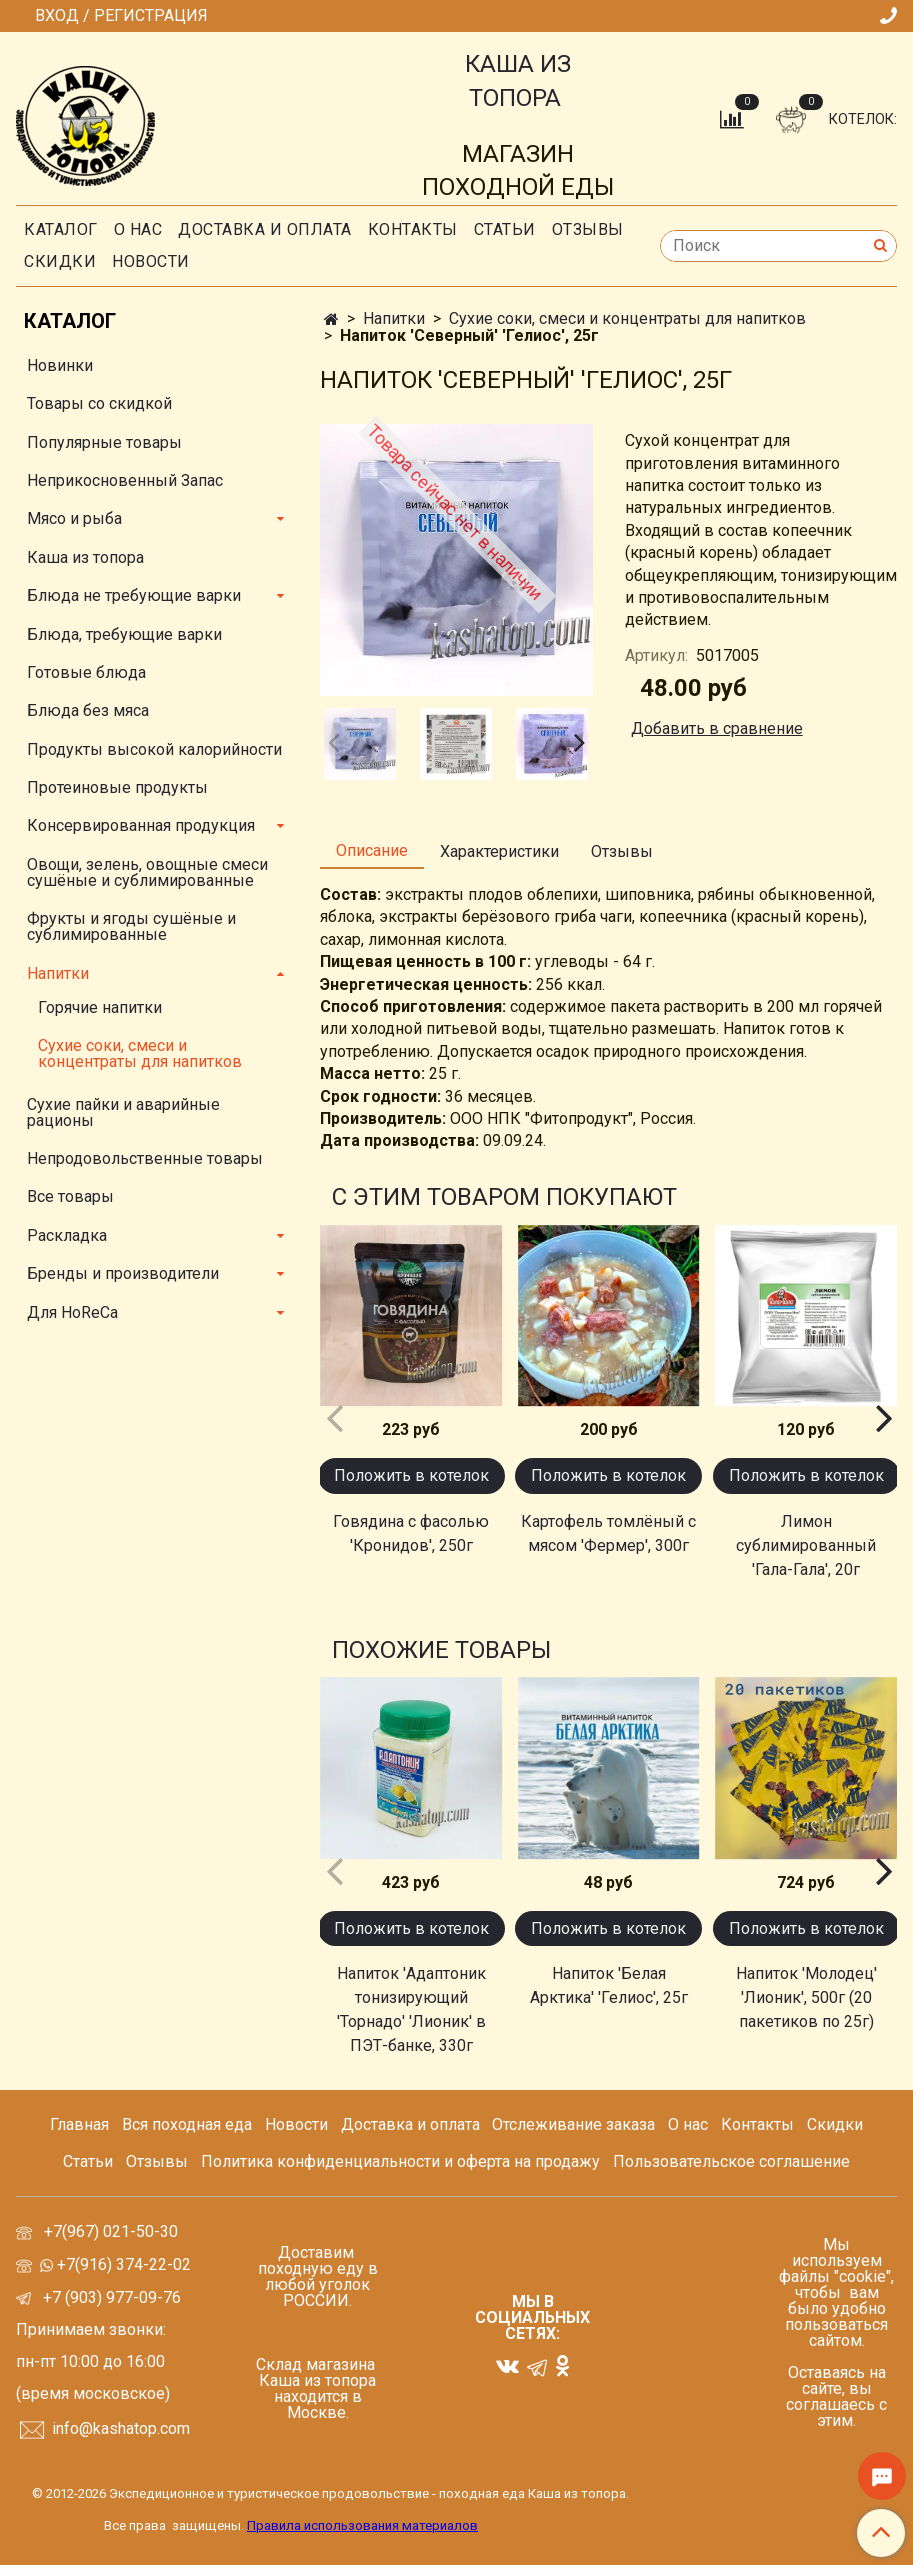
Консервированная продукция (141, 825)
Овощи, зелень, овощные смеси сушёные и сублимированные (147, 872)
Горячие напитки (100, 1007)
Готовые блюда (86, 672)
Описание (372, 850)
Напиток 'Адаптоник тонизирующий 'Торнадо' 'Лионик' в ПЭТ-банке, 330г (411, 2009)
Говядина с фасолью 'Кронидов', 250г (411, 1533)
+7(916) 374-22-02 (122, 2264)
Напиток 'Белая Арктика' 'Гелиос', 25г (609, 1985)
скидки (60, 261)
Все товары (70, 1196)
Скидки (835, 2124)
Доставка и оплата (265, 229)
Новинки (60, 365)
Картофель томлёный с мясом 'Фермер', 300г (608, 1533)
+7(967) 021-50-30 (113, 2231)
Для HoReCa (72, 1312)
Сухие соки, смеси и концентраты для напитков (627, 318)
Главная (79, 2124)
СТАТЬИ (505, 229)
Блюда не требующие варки (134, 595)
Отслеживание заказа (573, 2124)
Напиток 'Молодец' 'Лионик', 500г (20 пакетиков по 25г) (806, 1997)
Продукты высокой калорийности (154, 749)
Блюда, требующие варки (124, 634)
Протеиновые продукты (117, 787)
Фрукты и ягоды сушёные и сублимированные (131, 926)
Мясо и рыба (74, 518)
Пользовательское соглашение (731, 2161)
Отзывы (588, 229)
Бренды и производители (123, 1273)
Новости (151, 261)
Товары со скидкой (99, 403)
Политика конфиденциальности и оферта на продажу (400, 2161)
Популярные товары (104, 442)
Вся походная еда (187, 2124)
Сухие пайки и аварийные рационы (123, 1112)
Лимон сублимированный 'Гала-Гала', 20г (806, 1545)
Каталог (61, 229)
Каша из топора (85, 557)
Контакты (413, 229)
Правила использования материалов (362, 2525)
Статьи (88, 2161)
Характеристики (499, 851)
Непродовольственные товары (145, 1158)
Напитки (394, 318)
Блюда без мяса (88, 710)
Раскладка (67, 1235)
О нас (138, 229)
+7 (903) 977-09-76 (110, 2297)
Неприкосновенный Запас (125, 480)
